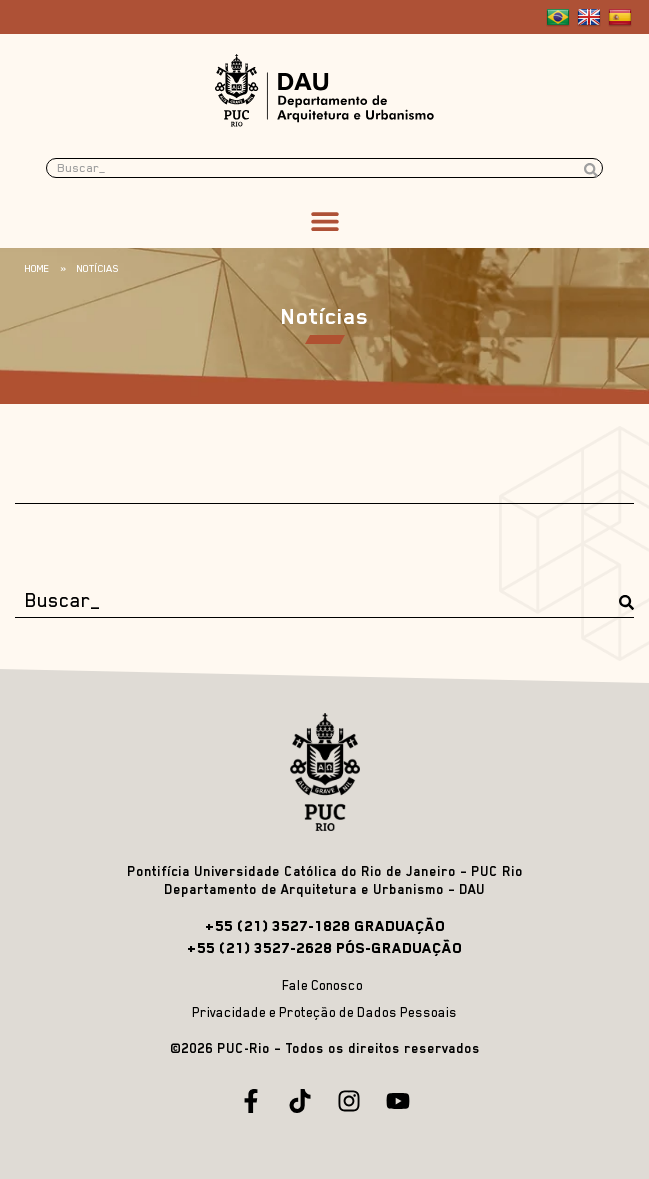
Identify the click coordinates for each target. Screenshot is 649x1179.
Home (37, 268)
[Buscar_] (324, 601)
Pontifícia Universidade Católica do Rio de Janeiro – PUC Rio (325, 871)
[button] (324, 220)
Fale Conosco (322, 985)
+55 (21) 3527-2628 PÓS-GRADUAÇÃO (324, 947)
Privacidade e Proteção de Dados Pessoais (324, 1012)
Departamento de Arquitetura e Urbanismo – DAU (324, 889)
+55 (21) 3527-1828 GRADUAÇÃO (325, 925)
